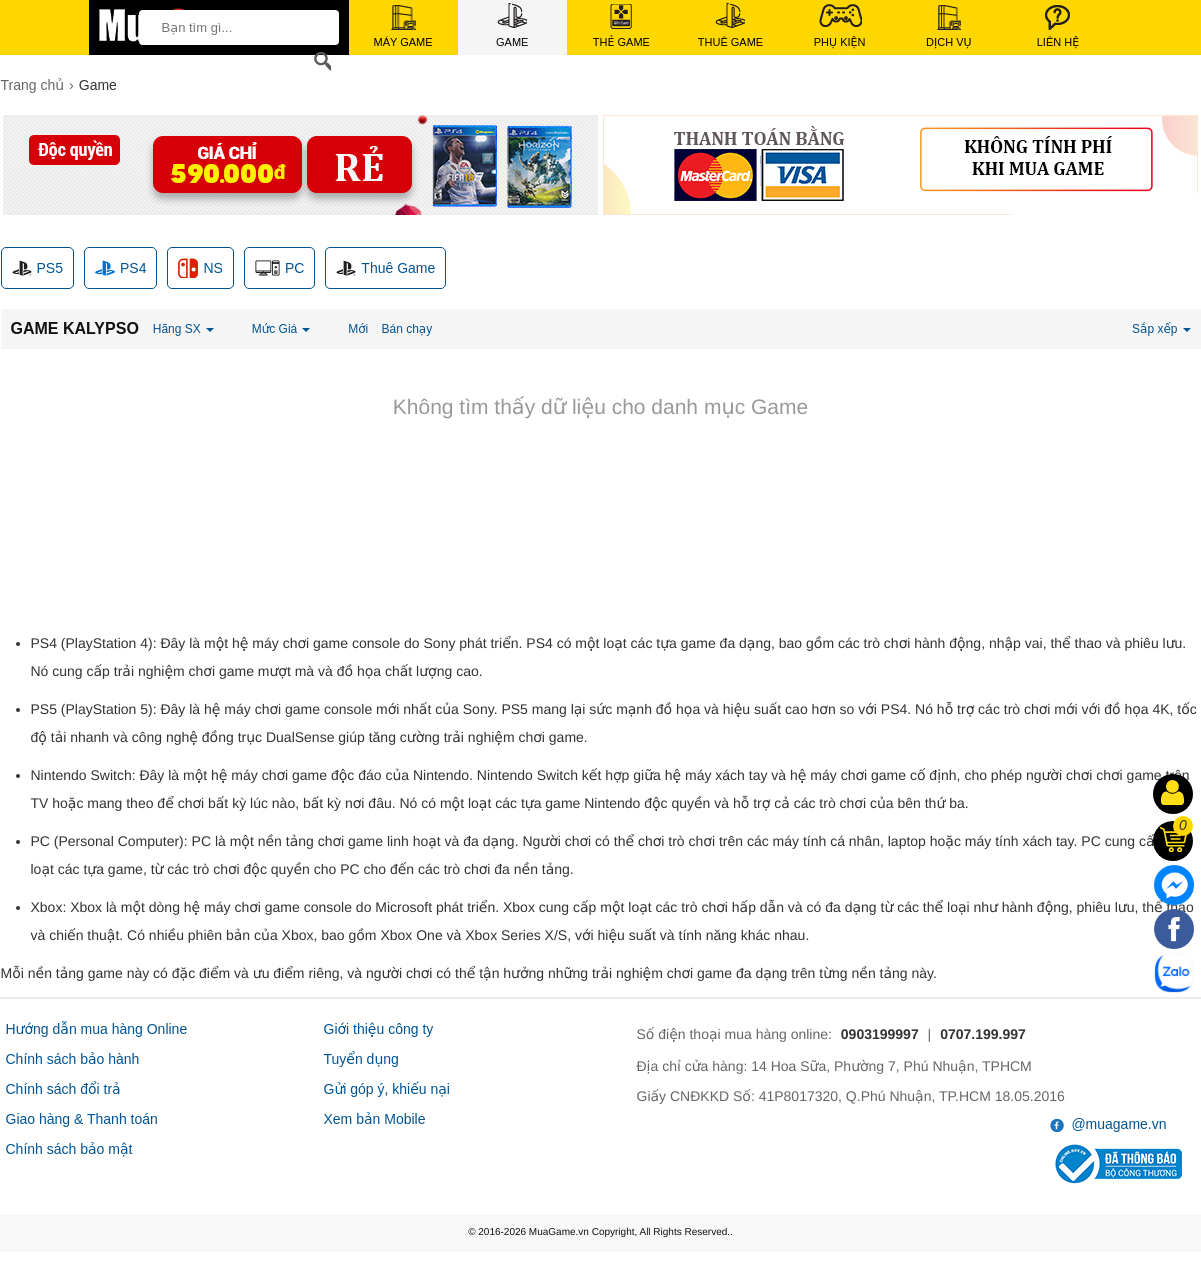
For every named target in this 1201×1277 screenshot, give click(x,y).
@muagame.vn (1108, 1124)
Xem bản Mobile (375, 1119)
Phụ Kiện (840, 25)
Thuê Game (730, 25)
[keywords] (233, 27)
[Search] (319, 61)
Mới (358, 329)
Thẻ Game (621, 26)
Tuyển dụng (361, 1059)
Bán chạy (407, 329)
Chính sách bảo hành (73, 1059)
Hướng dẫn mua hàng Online (97, 1029)
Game (512, 25)
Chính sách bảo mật (69, 1149)
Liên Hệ (1058, 26)
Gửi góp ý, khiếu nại (387, 1089)
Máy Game (403, 26)
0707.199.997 (983, 1034)
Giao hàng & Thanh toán (82, 1119)
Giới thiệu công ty (379, 1029)
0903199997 (880, 1034)
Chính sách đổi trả (63, 1089)
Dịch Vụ (949, 26)
